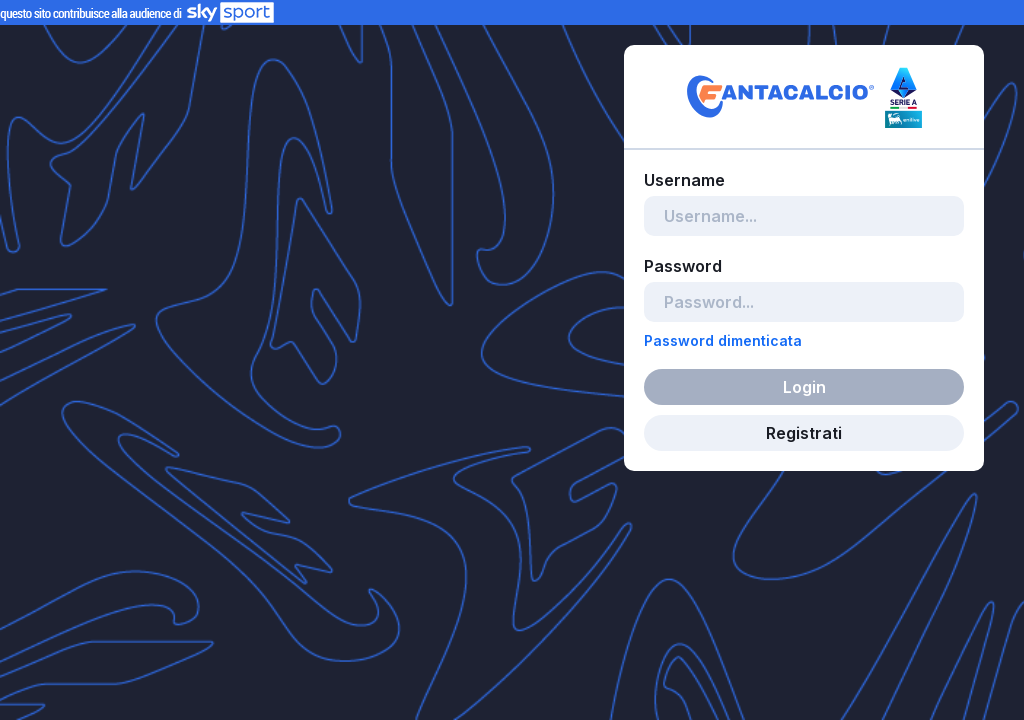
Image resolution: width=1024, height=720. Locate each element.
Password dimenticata (723, 340)
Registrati (804, 433)
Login (804, 387)
